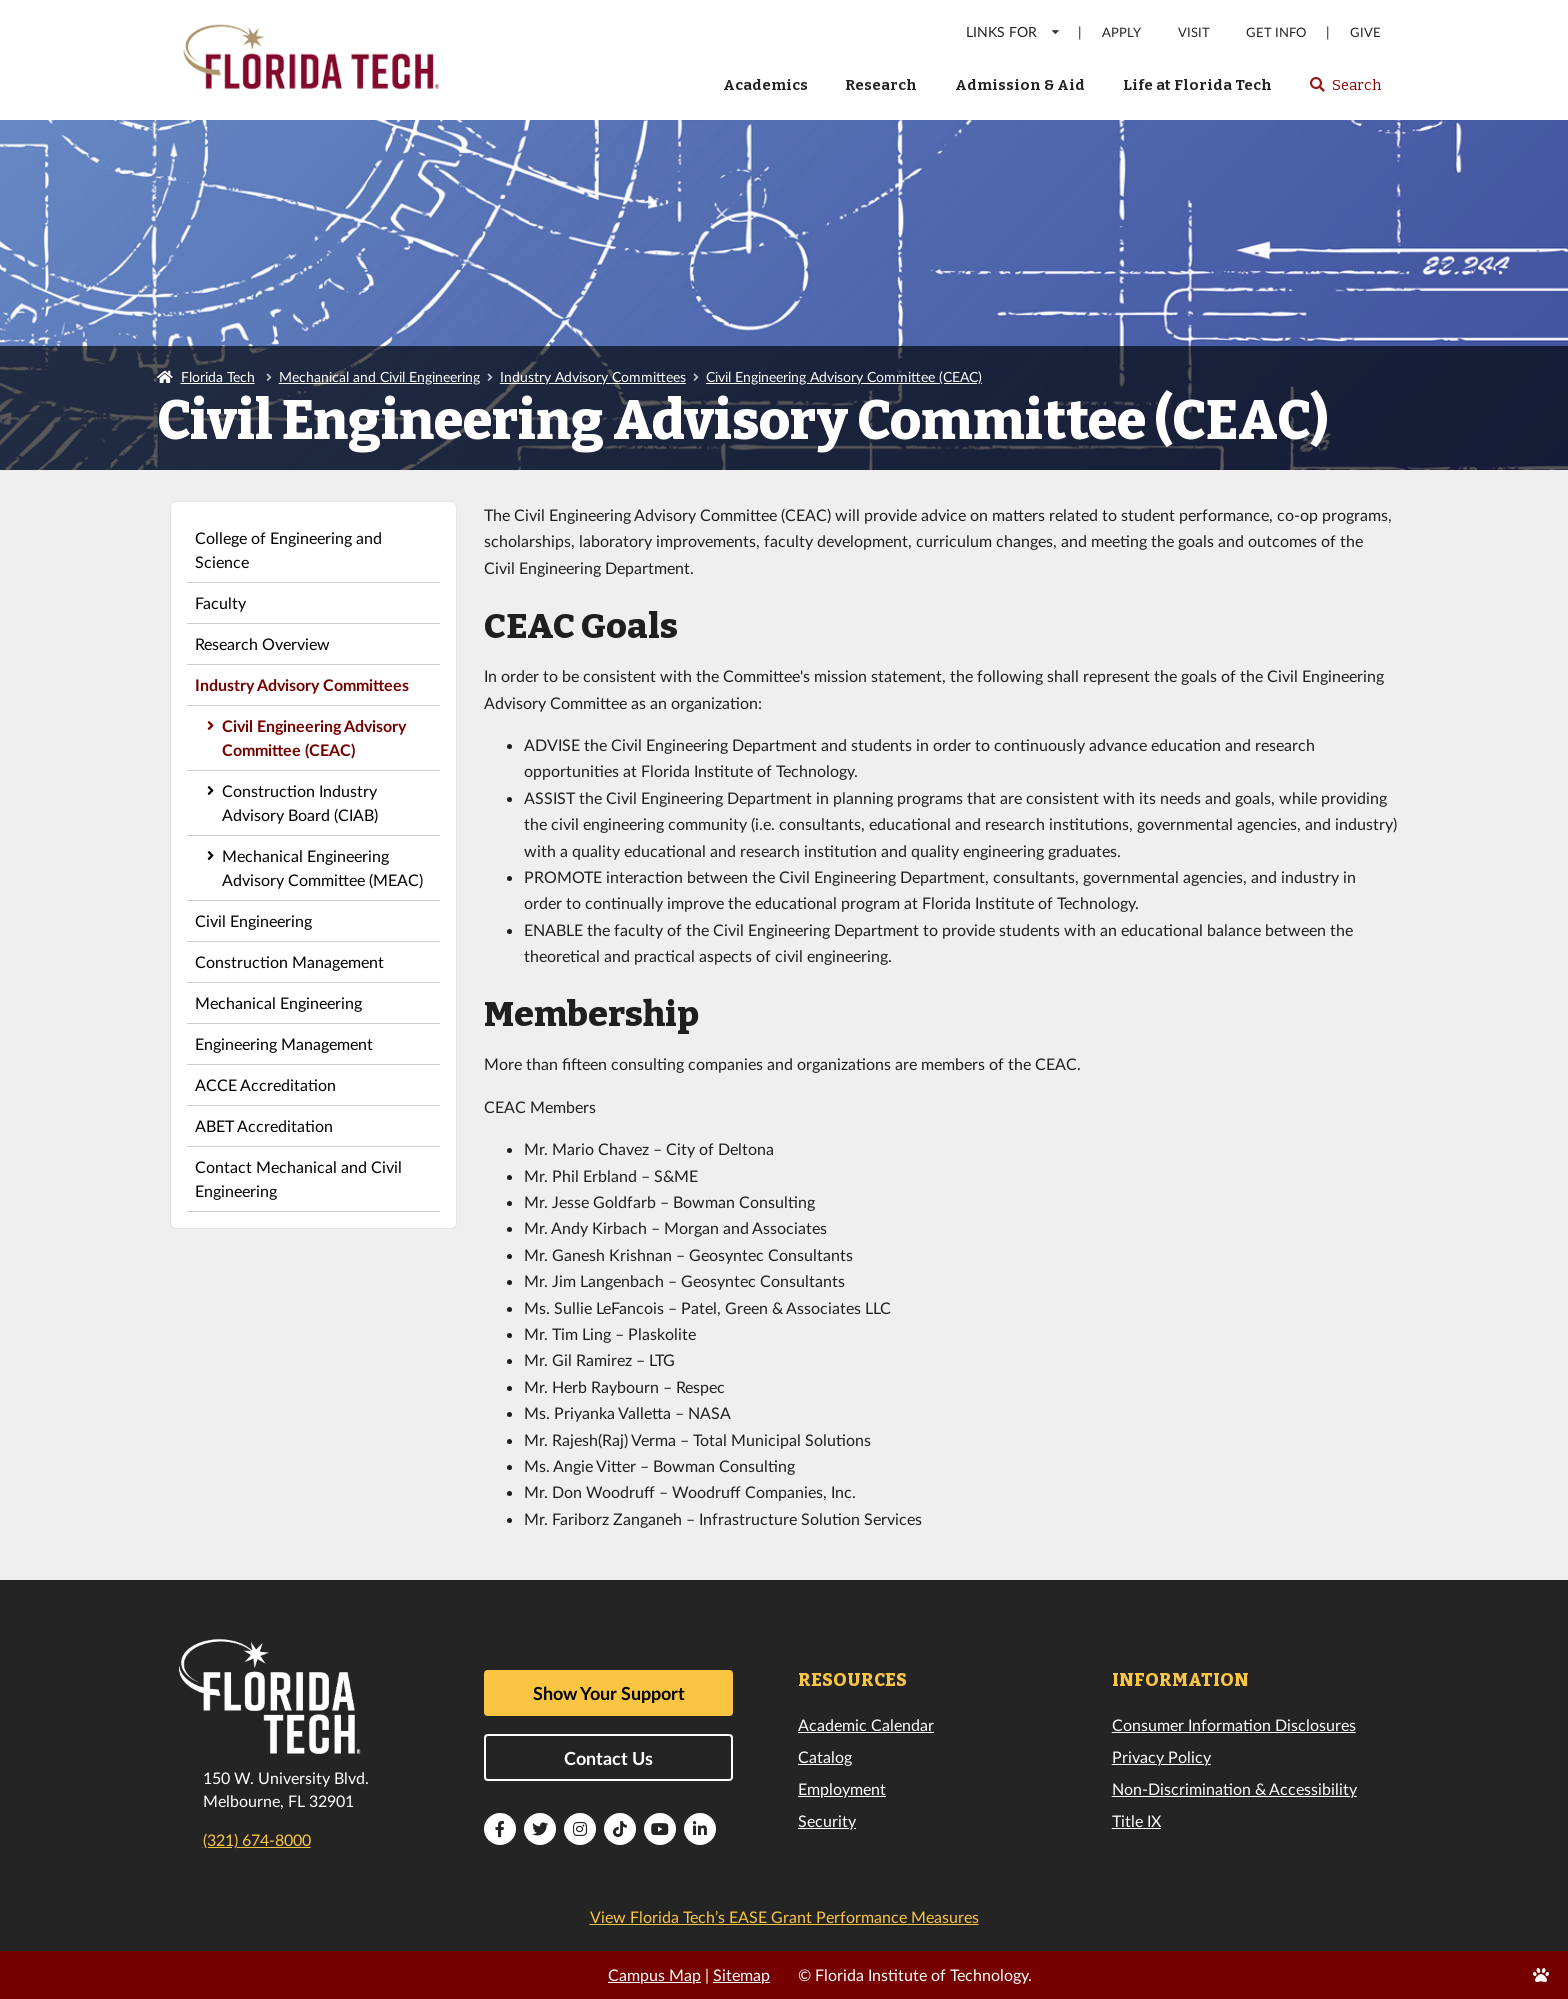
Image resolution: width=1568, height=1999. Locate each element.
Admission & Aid (1020, 85)
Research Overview (262, 643)
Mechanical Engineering (278, 1002)
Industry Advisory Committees (593, 376)
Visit (1194, 32)
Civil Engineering (253, 920)
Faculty (220, 602)
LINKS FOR (1013, 31)
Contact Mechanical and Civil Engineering (298, 1178)
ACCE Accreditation (265, 1084)
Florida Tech (218, 376)
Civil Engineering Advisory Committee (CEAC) (844, 376)
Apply (1121, 32)
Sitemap (741, 1974)
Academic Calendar (866, 1724)
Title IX (1136, 1820)
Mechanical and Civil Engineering (379, 376)
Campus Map (654, 1974)
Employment (842, 1788)
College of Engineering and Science (288, 549)
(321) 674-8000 (257, 1839)
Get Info (1276, 32)
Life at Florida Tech (1197, 85)
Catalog (825, 1756)
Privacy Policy (1161, 1756)
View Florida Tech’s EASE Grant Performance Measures (784, 1916)
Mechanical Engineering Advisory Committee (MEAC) (322, 867)
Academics (765, 85)
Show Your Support (609, 1693)
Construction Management (289, 961)
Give (1365, 32)
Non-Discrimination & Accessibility (1234, 1788)
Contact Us (608, 1758)
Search (1344, 91)
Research (881, 85)
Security (827, 1820)
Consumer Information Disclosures (1234, 1724)
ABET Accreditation (264, 1125)
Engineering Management (284, 1043)
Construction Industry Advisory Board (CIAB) (300, 802)
